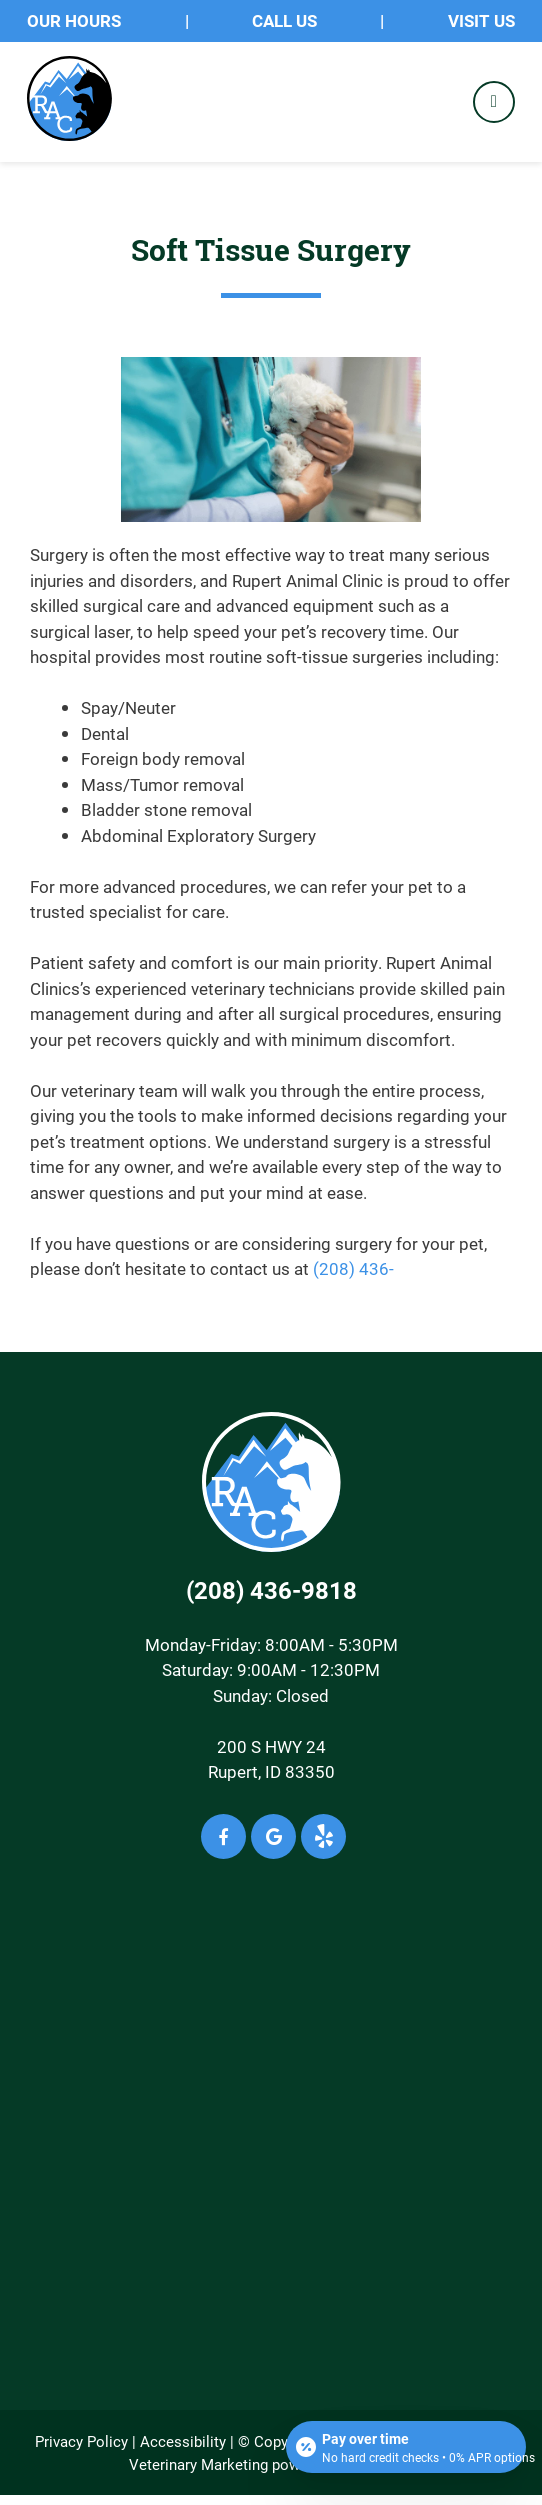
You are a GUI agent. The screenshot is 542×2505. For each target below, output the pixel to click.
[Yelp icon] (323, 1836)
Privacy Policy (81, 2441)
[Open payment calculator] (406, 2447)
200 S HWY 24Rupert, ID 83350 (271, 1759)
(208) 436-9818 (271, 1590)
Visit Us (481, 20)
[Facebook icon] (223, 1836)
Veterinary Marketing (198, 2464)
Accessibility (183, 2441)
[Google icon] (273, 1836)
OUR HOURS (74, 20)
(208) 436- (353, 1268)
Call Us (284, 20)
